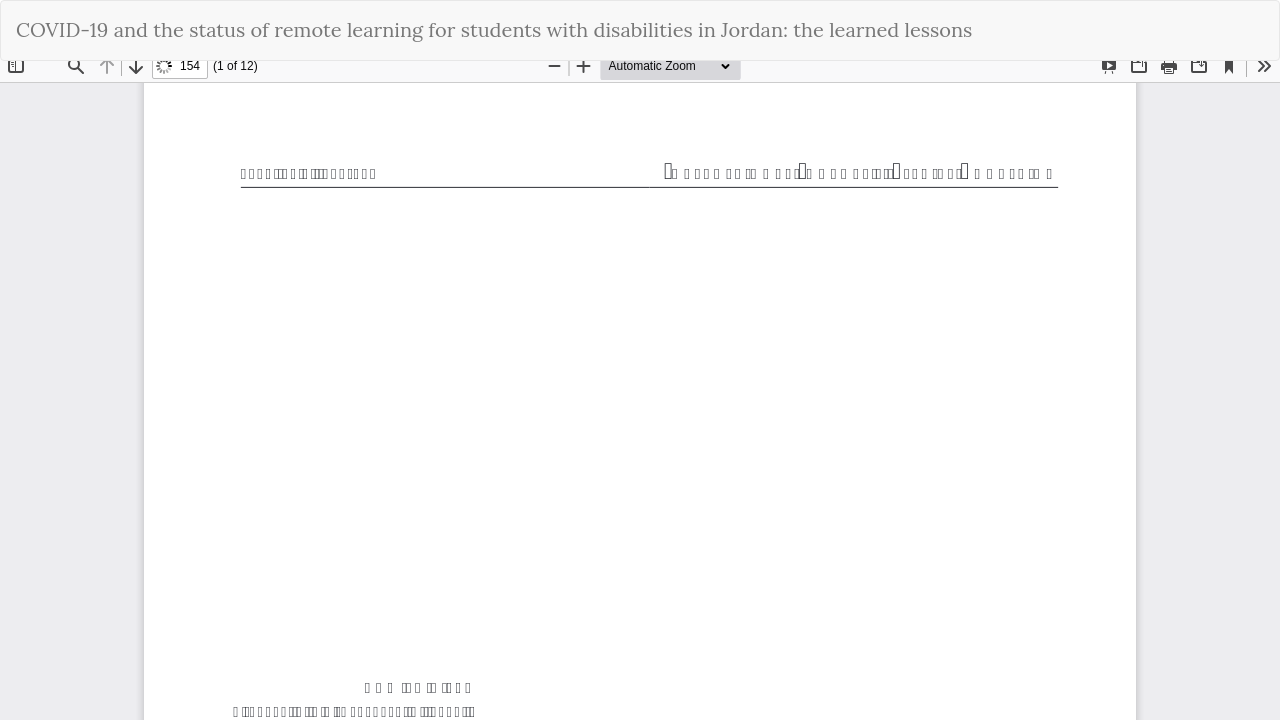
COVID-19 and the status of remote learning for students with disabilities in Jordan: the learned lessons (494, 29)
